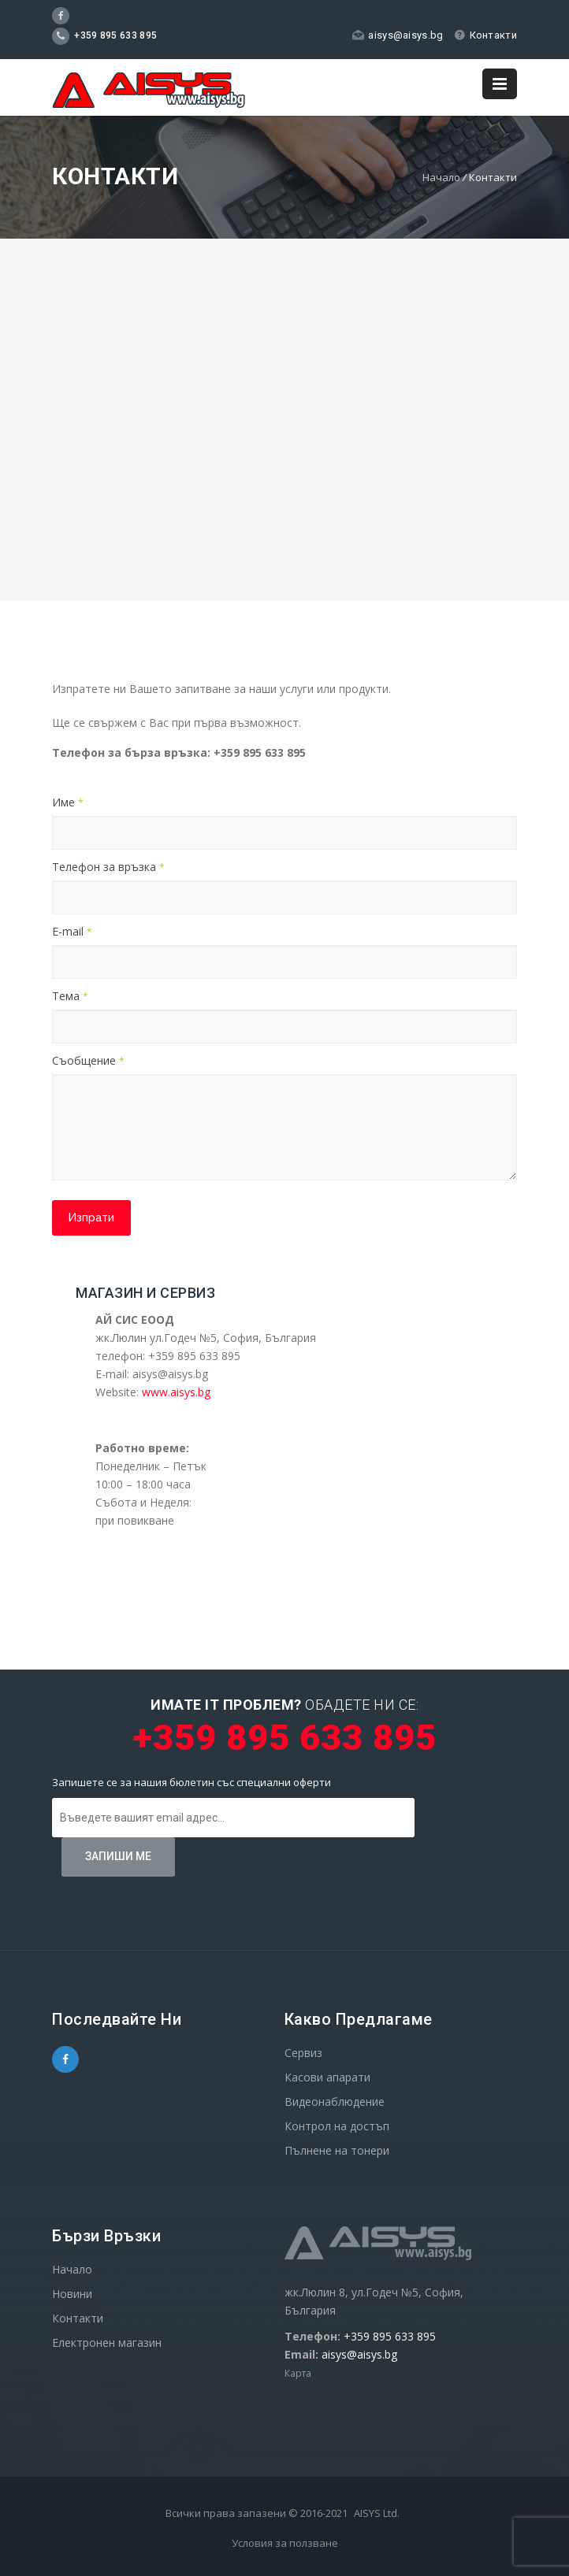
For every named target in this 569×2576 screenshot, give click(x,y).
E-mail (72, 931)
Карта (297, 2373)
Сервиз (303, 2052)
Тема (70, 995)
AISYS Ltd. (377, 2513)
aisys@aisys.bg (397, 35)
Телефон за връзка (108, 866)
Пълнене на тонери (336, 2150)
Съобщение (88, 1060)
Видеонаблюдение (334, 2101)
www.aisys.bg (176, 1391)
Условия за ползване (285, 2543)
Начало (441, 177)
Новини (72, 2293)
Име (68, 802)
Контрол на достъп (336, 2125)
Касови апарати (327, 2077)
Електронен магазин (107, 2342)
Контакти (485, 35)
